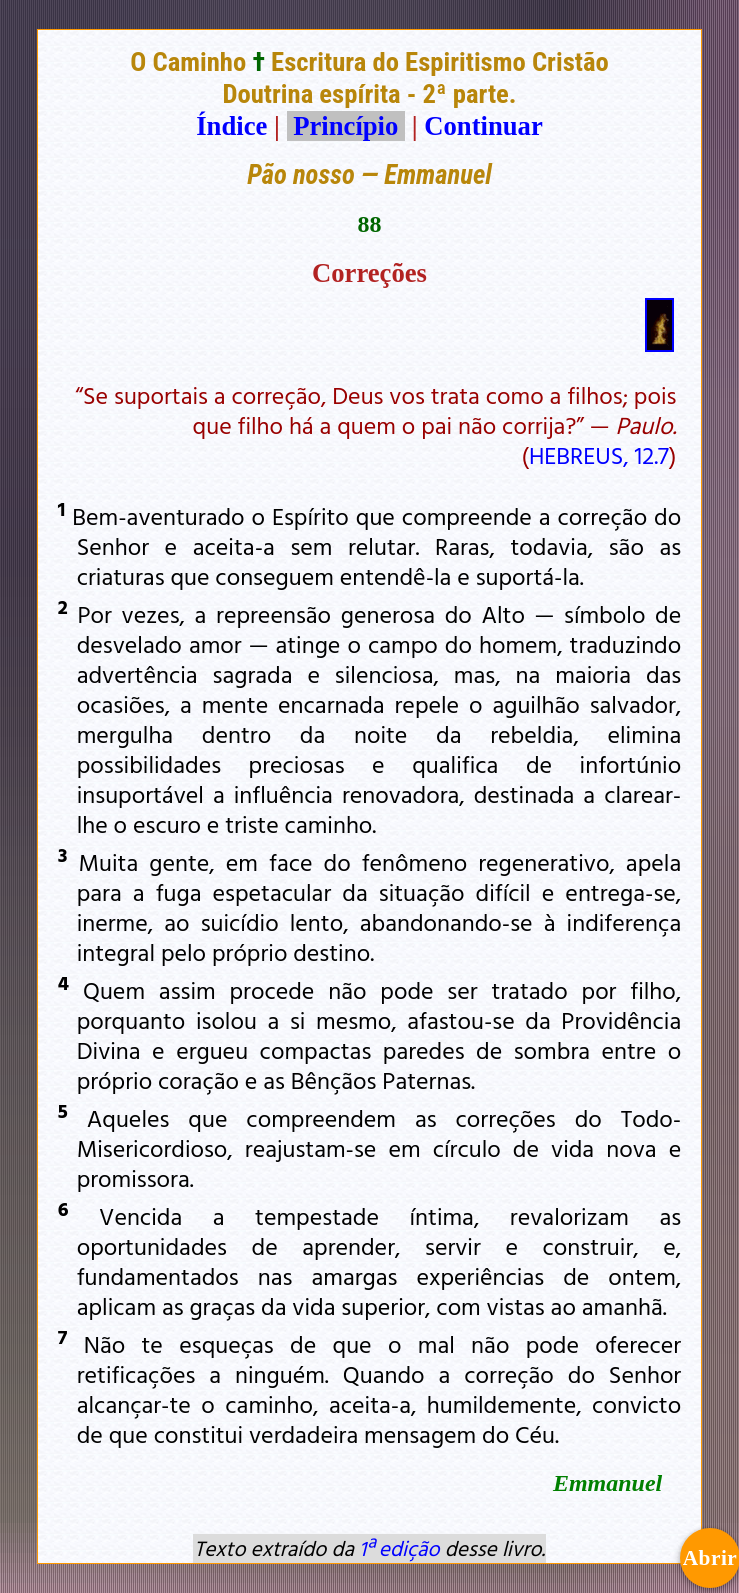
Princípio (346, 126)
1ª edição (399, 1548)
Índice (231, 126)
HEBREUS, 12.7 (599, 455)
